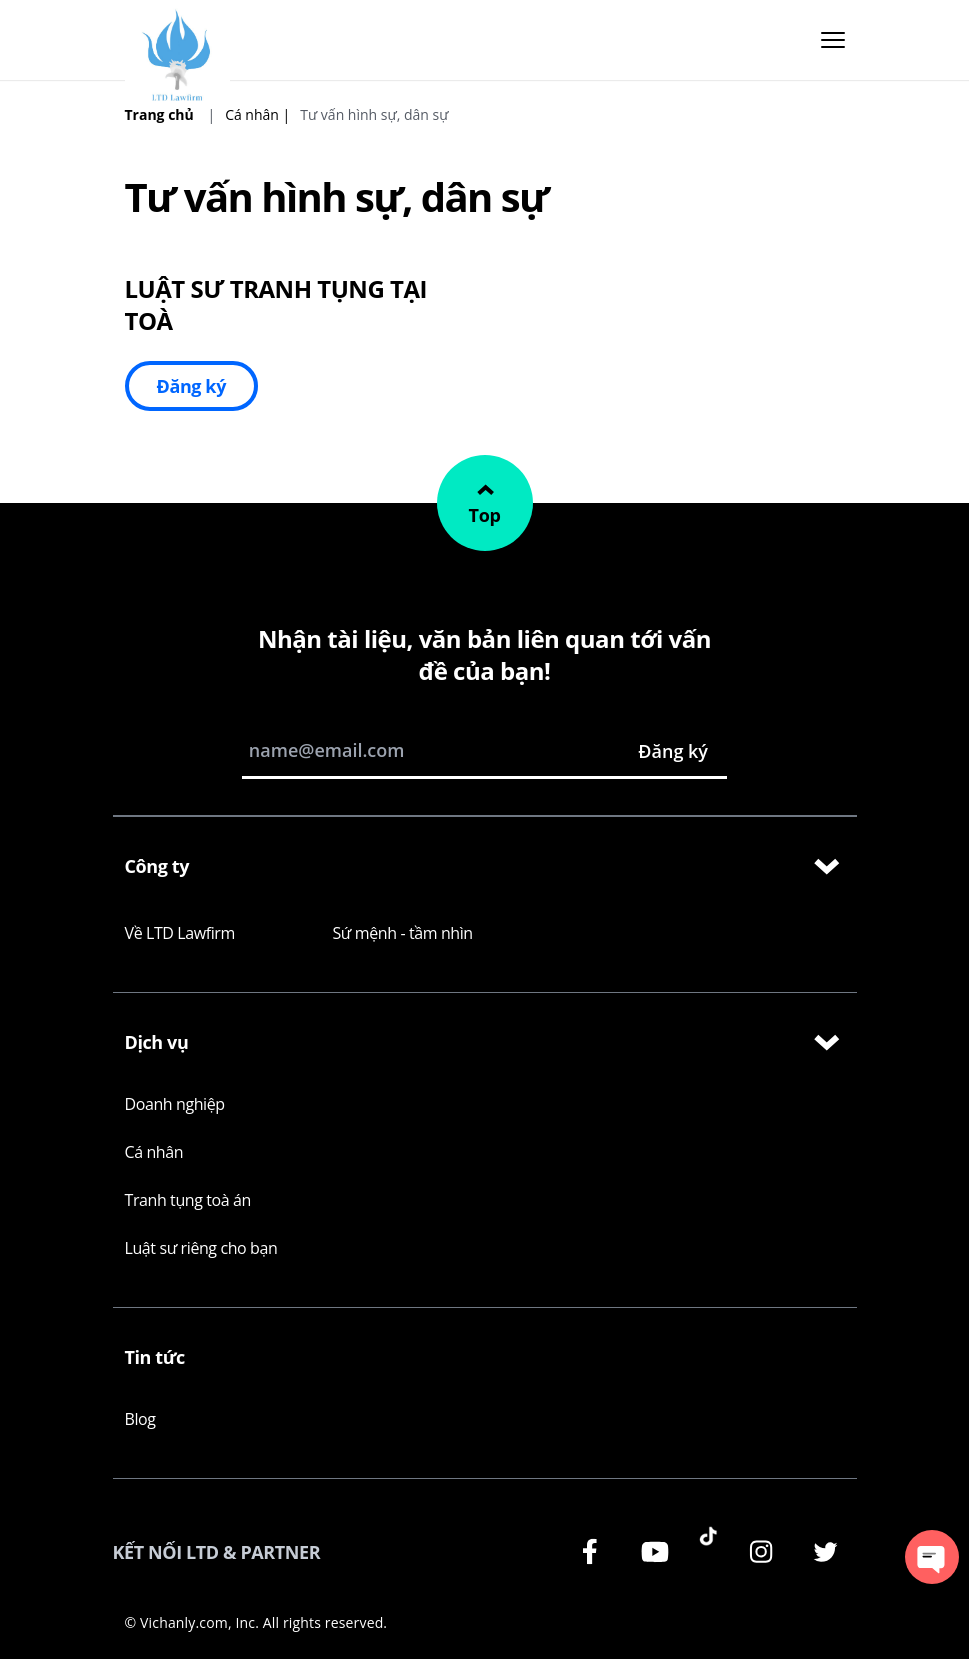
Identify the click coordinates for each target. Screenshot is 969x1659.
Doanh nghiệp (175, 1104)
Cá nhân (154, 1152)
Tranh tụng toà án (188, 1200)
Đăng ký (191, 386)
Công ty (485, 867)
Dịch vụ (485, 1043)
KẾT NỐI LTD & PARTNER (217, 1552)
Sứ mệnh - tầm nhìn (403, 933)
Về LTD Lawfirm (180, 933)
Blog (140, 1419)
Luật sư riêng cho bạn (201, 1248)
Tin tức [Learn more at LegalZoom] (155, 1357)
